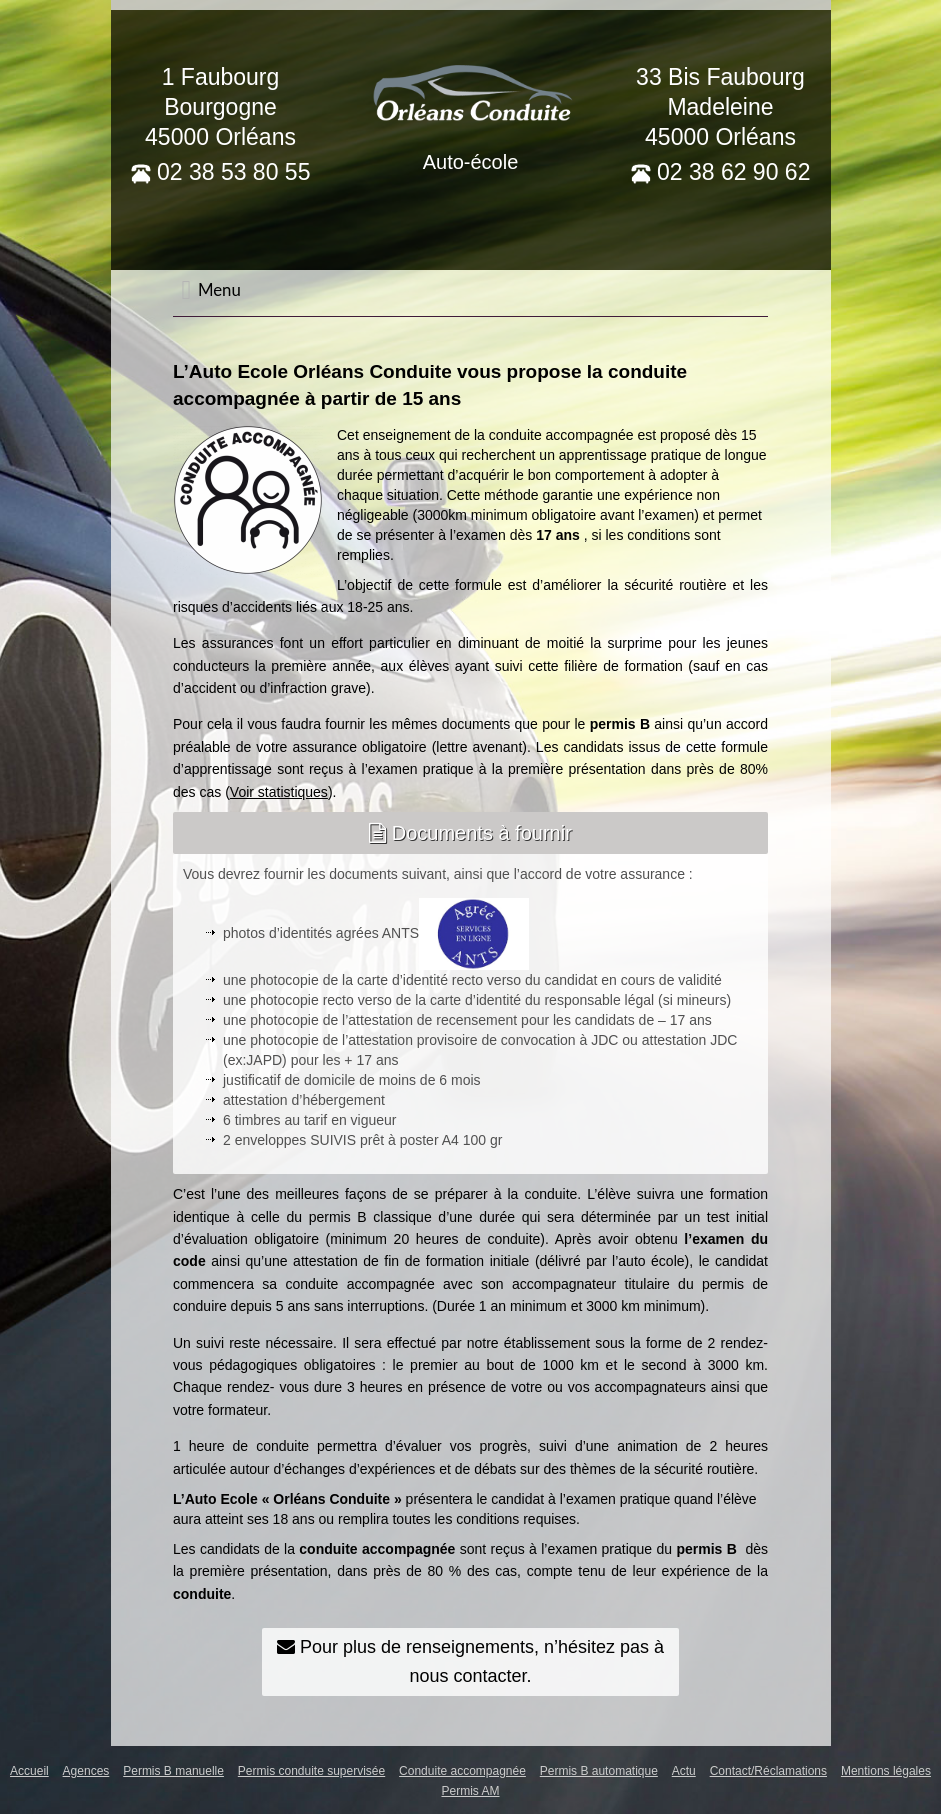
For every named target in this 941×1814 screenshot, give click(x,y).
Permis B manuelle (173, 1771)
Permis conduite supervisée (311, 1771)
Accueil (29, 1771)
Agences (86, 1771)
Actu (684, 1771)
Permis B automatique (599, 1771)
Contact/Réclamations (768, 1771)
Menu (210, 290)
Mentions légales (886, 1771)
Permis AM (470, 1791)
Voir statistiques (279, 792)
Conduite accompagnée (462, 1771)
